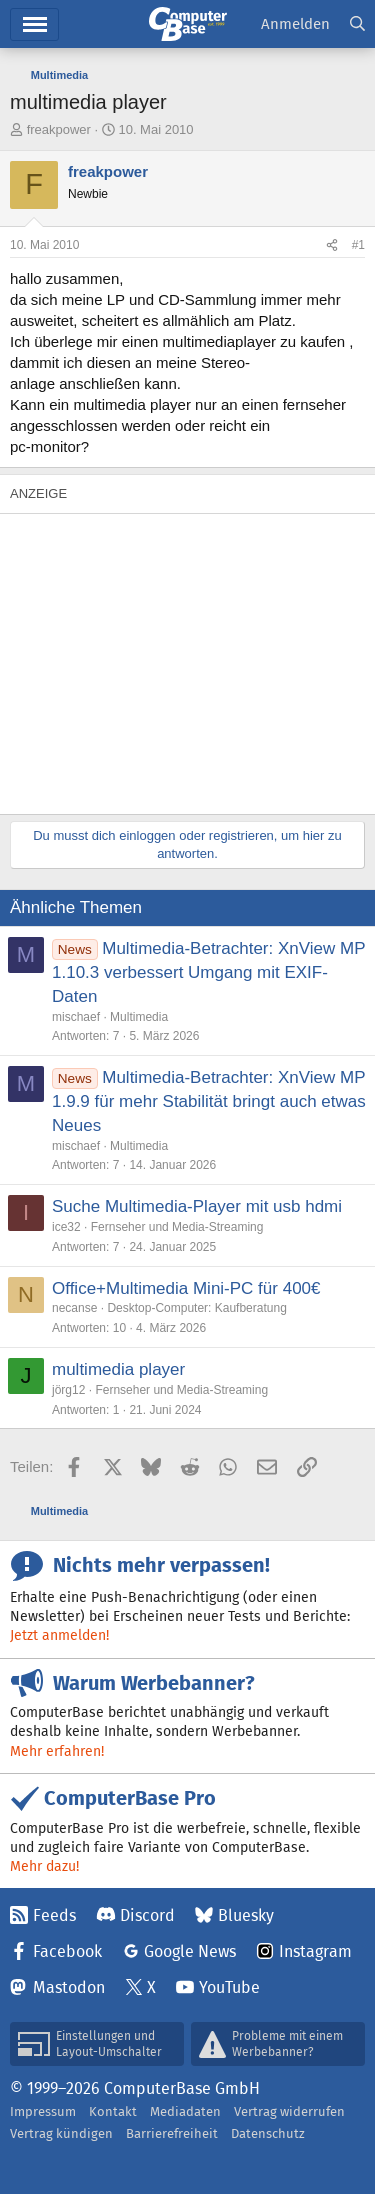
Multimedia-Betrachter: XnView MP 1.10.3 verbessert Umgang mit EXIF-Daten (208, 972)
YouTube (229, 1987)
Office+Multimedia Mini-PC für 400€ (186, 1288)
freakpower (59, 129)
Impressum (43, 2111)
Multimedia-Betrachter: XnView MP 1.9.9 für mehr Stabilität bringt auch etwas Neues (209, 1101)
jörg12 (68, 1390)
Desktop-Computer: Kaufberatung (196, 1308)
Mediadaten (185, 2111)
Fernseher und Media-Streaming (177, 1227)
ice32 (66, 1227)
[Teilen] (332, 245)
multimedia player (118, 1369)
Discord (147, 1915)
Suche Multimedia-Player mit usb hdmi (197, 1206)
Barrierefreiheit (172, 2133)
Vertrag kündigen (61, 2133)
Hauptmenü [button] (34, 24)
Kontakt (113, 2111)
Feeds (54, 1915)
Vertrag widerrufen (289, 2111)
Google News (190, 1951)
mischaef (76, 1017)
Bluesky (246, 1915)
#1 (358, 245)
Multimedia (139, 1017)
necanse (74, 1308)
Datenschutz (268, 2133)
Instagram (315, 1951)
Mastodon (69, 1987)
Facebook (67, 1951)
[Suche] (357, 24)
